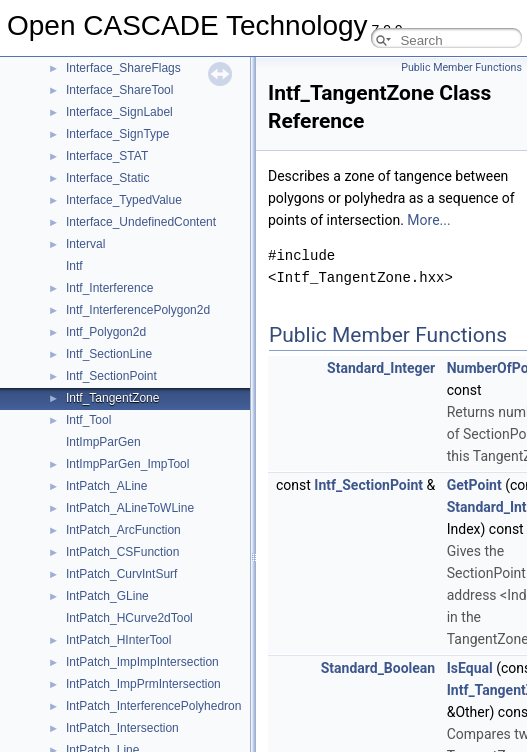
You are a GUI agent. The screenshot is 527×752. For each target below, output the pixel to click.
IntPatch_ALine (106, 486)
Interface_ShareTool (119, 90)
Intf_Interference (109, 288)
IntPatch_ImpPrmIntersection (143, 684)
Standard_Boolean (378, 668)
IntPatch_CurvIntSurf (121, 574)
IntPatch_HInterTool (118, 640)
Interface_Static (107, 178)
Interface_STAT (107, 156)
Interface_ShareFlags (123, 68)
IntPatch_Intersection (122, 728)
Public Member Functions (461, 67)
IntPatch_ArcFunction (123, 530)
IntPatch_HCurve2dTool (129, 618)
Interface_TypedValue (124, 200)
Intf (74, 266)
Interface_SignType (117, 134)
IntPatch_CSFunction (122, 552)
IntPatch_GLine (107, 596)
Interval (85, 244)
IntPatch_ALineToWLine (130, 508)
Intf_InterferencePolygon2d (138, 310)
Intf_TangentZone (112, 398)
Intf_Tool (88, 420)
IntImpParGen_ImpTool (127, 464)
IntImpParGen (103, 442)
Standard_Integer (381, 368)
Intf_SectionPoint (111, 376)
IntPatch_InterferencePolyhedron (153, 706)
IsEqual (470, 668)
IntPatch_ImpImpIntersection (142, 662)
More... (428, 220)
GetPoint (474, 485)
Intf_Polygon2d (106, 332)
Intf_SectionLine (109, 354)
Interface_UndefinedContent (141, 222)
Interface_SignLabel (119, 112)
